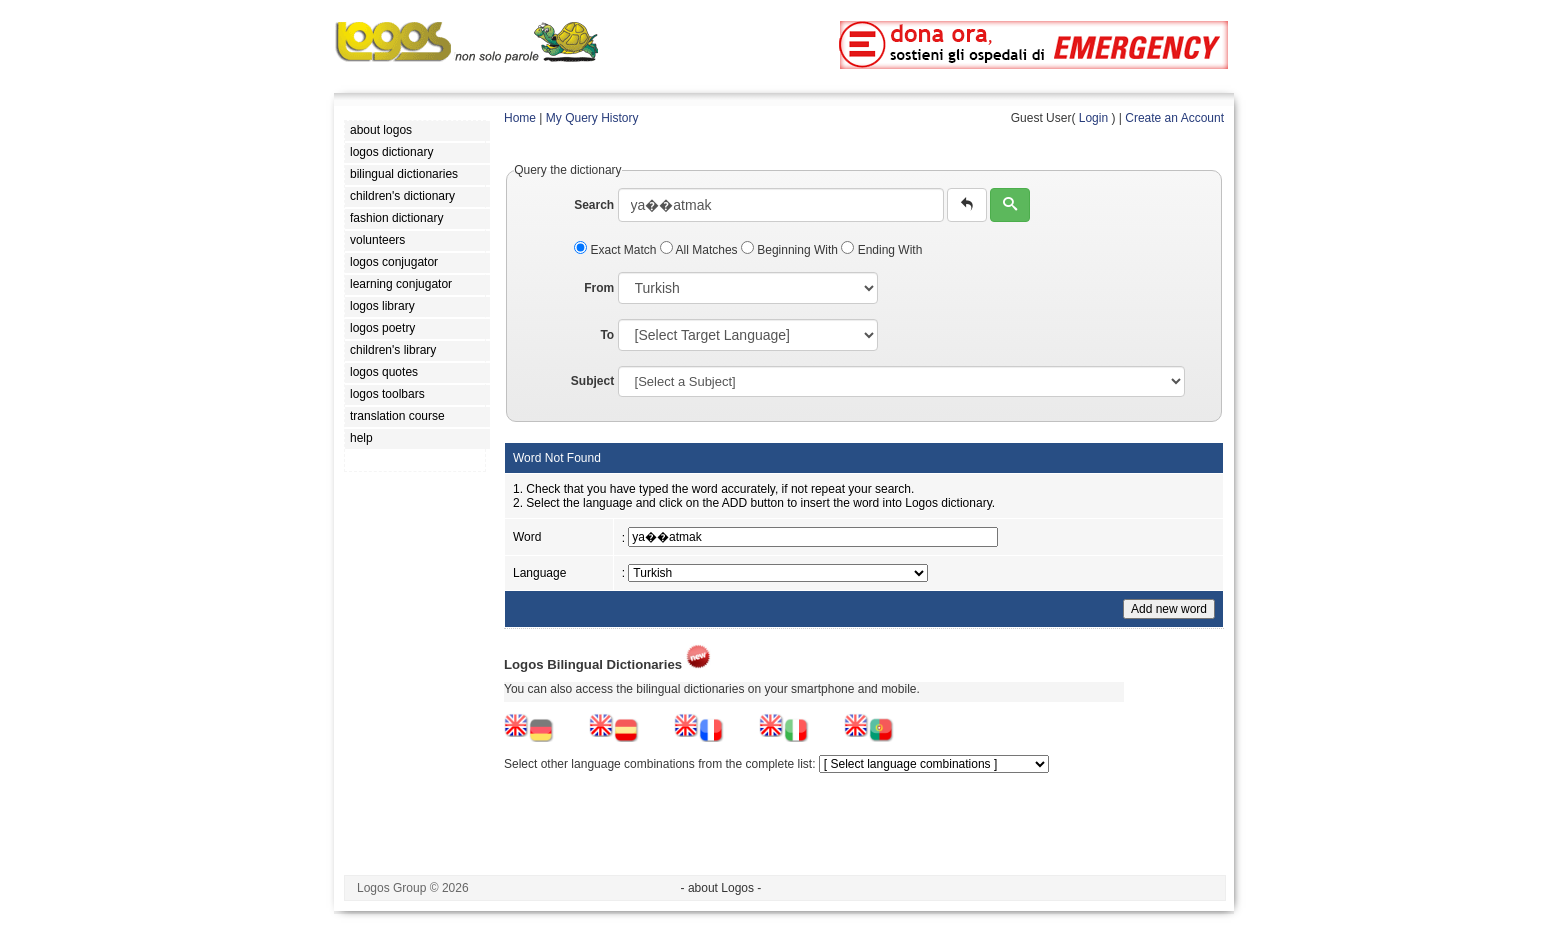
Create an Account (1174, 118)
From (599, 288)
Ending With (881, 250)
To (607, 335)
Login (1093, 118)
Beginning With (791, 250)
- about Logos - (721, 888)
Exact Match (617, 250)
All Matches (700, 250)
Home (520, 118)
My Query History (592, 118)
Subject (592, 381)
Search (594, 205)
